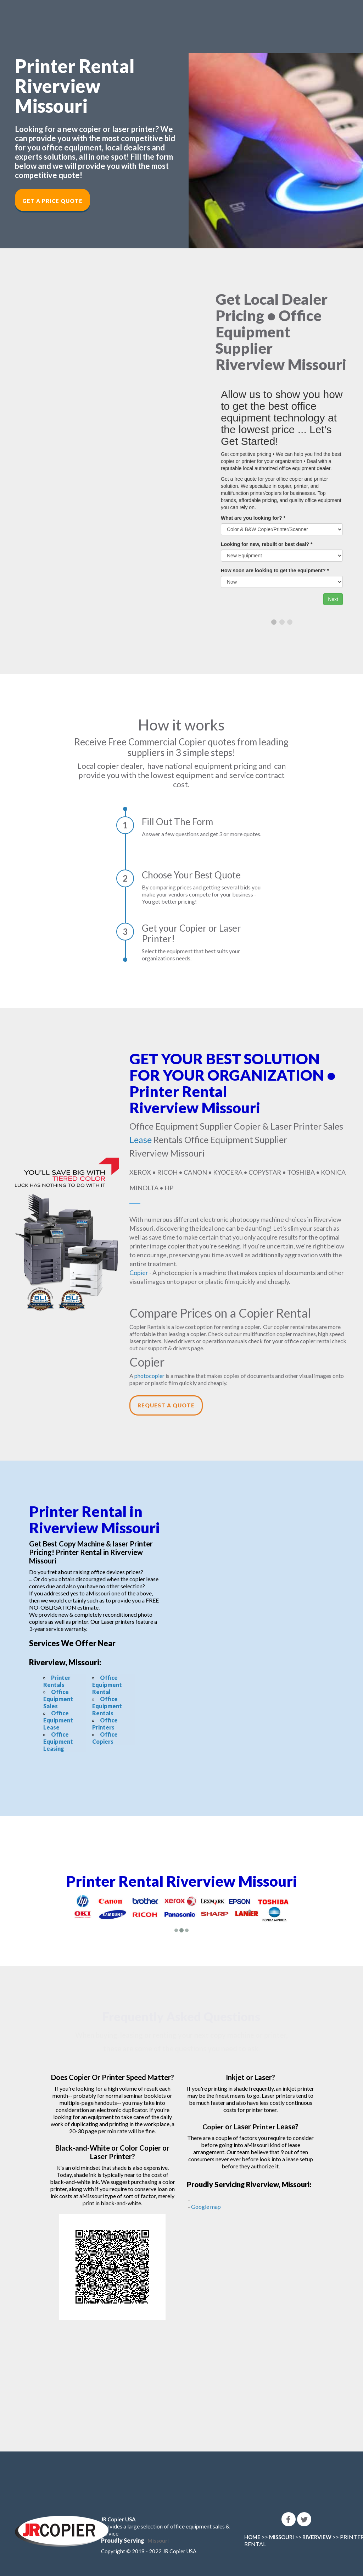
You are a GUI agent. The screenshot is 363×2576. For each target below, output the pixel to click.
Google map (206, 2206)
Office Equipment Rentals (107, 1705)
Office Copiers (105, 1738)
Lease (140, 1139)
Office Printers (105, 1724)
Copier (138, 1272)
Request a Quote (166, 1405)
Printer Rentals (57, 1681)
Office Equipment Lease (58, 1720)
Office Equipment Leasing (58, 1741)
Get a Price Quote (52, 201)
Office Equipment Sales (58, 1698)
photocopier (149, 1375)
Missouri (158, 2540)
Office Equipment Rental (107, 1684)
